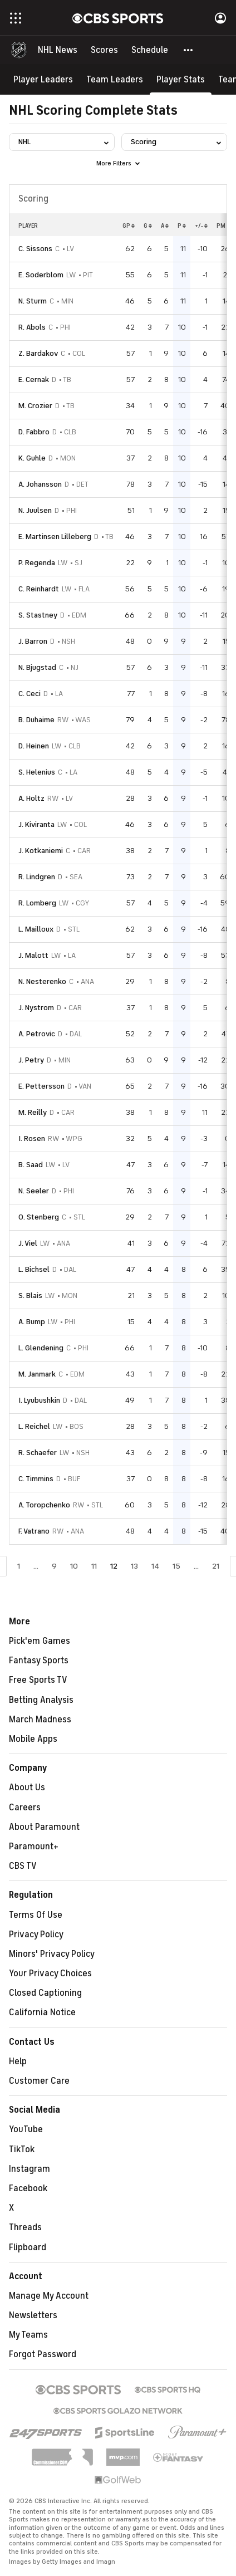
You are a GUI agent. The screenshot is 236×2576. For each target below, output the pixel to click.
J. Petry (31, 1060)
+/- (201, 225)
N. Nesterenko (42, 981)
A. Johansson (40, 484)
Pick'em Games (39, 1641)
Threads (25, 2227)
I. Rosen (31, 1138)
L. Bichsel (34, 1269)
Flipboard (27, 2247)
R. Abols (32, 327)
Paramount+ (33, 1846)
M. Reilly (32, 1112)
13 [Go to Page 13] (134, 1566)
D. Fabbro (34, 432)
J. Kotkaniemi (40, 850)
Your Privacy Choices (50, 1973)
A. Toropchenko (44, 1505)
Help (18, 2061)
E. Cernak (33, 379)
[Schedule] (150, 50)
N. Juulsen (35, 510)
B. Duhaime (36, 719)
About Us (27, 1787)
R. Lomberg (37, 903)
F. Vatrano (34, 1531)
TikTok (22, 2149)
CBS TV (23, 1866)
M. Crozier (35, 405)
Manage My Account (48, 2295)
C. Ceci (29, 693)
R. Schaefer (37, 1452)
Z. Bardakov (38, 353)
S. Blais (30, 1295)
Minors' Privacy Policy (52, 1954)
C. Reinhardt (38, 589)
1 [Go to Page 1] (18, 1566)
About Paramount (44, 1827)
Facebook (28, 2188)
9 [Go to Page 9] (54, 1566)
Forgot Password (42, 2354)
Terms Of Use (35, 1915)
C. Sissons (35, 248)
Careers (25, 1807)
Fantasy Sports (38, 1660)
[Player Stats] (181, 79)
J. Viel (27, 1243)
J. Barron (32, 641)
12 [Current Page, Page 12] (113, 1566)
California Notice (42, 2012)
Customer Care (39, 2081)
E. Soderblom (40, 275)
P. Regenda (36, 562)
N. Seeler (33, 1191)
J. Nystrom (36, 1007)
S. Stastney (37, 615)
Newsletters (33, 2315)
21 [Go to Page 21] (215, 1566)
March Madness (40, 1719)
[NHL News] (57, 50)
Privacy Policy (36, 1934)
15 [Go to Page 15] (176, 1566)
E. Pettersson (41, 1086)
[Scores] (104, 50)
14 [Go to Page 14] (155, 1566)
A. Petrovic (36, 1034)
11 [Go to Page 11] (94, 1566)
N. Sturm (32, 301)
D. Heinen (33, 746)
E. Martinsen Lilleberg (54, 536)
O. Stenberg (38, 1217)
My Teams (28, 2334)
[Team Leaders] (115, 79)
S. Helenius (36, 772)
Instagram (29, 2169)
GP (128, 225)
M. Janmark (37, 1374)
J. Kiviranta (36, 824)
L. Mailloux (35, 929)
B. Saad (30, 1164)
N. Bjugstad (37, 667)
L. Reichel (34, 1426)
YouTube (26, 2129)
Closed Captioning (45, 1993)
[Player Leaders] (43, 79)
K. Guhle (32, 458)
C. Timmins (35, 1478)
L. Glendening (40, 1348)
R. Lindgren (36, 876)
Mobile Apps (33, 1739)
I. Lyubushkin (39, 1400)
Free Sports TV (38, 1680)
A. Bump (31, 1321)
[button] (189, 50)
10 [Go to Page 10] (74, 1566)
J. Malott (33, 955)
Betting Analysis (41, 1700)
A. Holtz (31, 798)
